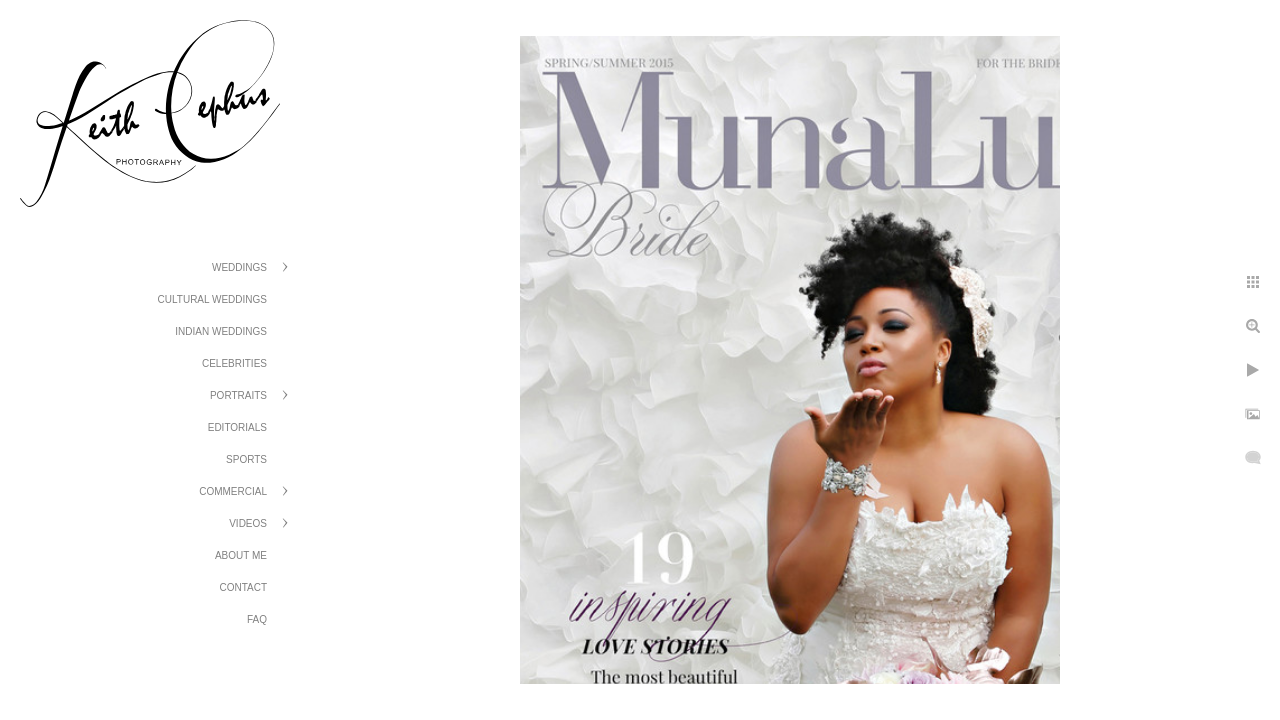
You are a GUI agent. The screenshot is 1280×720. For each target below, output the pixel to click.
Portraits (238, 395)
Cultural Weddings (212, 299)
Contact (243, 587)
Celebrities (234, 363)
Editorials (237, 427)
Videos (248, 523)
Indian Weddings (221, 331)
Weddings (239, 267)
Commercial (233, 491)
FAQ (257, 619)
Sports (246, 459)
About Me (241, 555)
